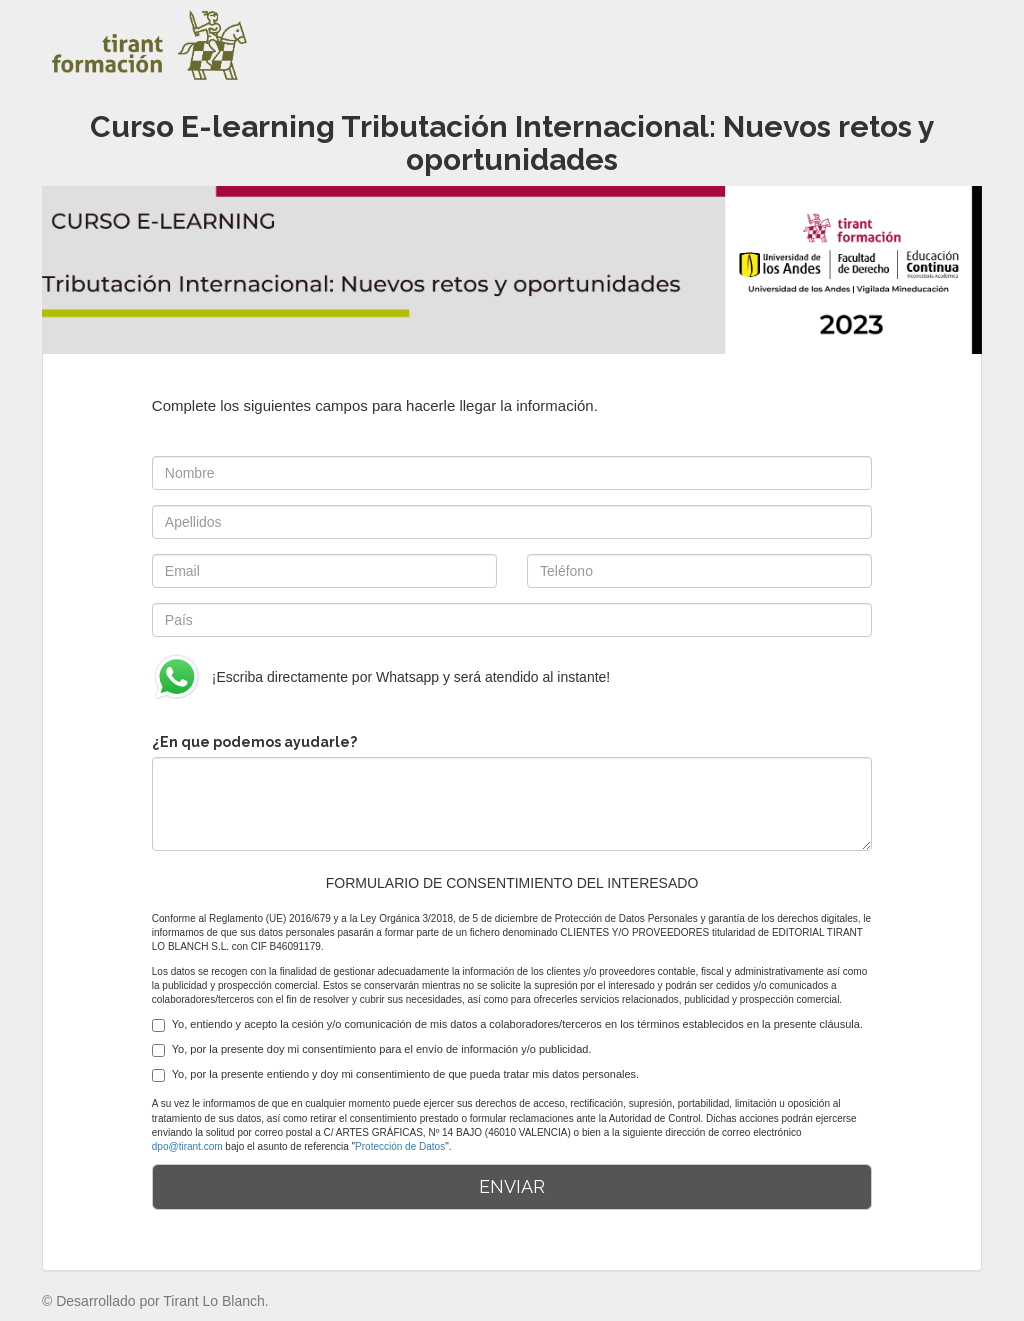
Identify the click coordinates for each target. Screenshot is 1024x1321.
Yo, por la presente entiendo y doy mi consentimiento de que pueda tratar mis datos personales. (395, 1075)
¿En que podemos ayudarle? (254, 742)
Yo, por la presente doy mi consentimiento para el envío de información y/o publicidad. (372, 1050)
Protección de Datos (400, 1146)
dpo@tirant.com (187, 1146)
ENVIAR (512, 1186)
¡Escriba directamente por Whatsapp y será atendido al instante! (381, 677)
